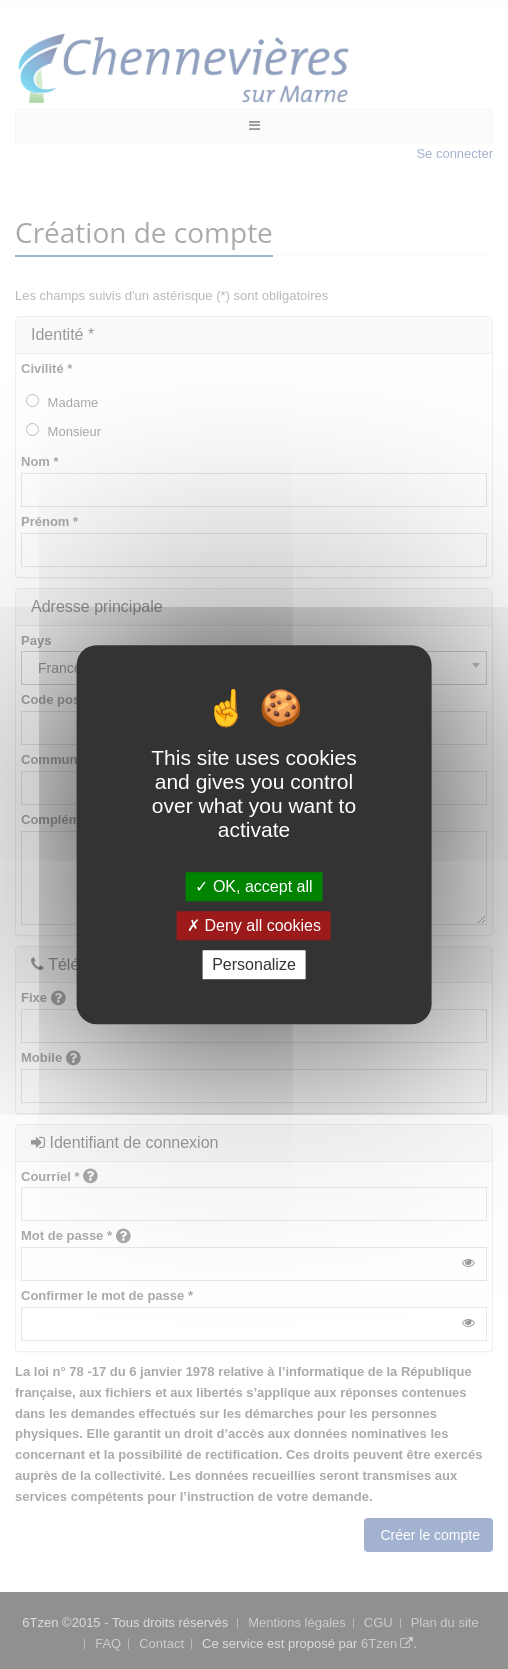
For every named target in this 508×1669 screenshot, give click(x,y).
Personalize (254, 964)
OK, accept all (253, 886)
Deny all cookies (254, 925)
